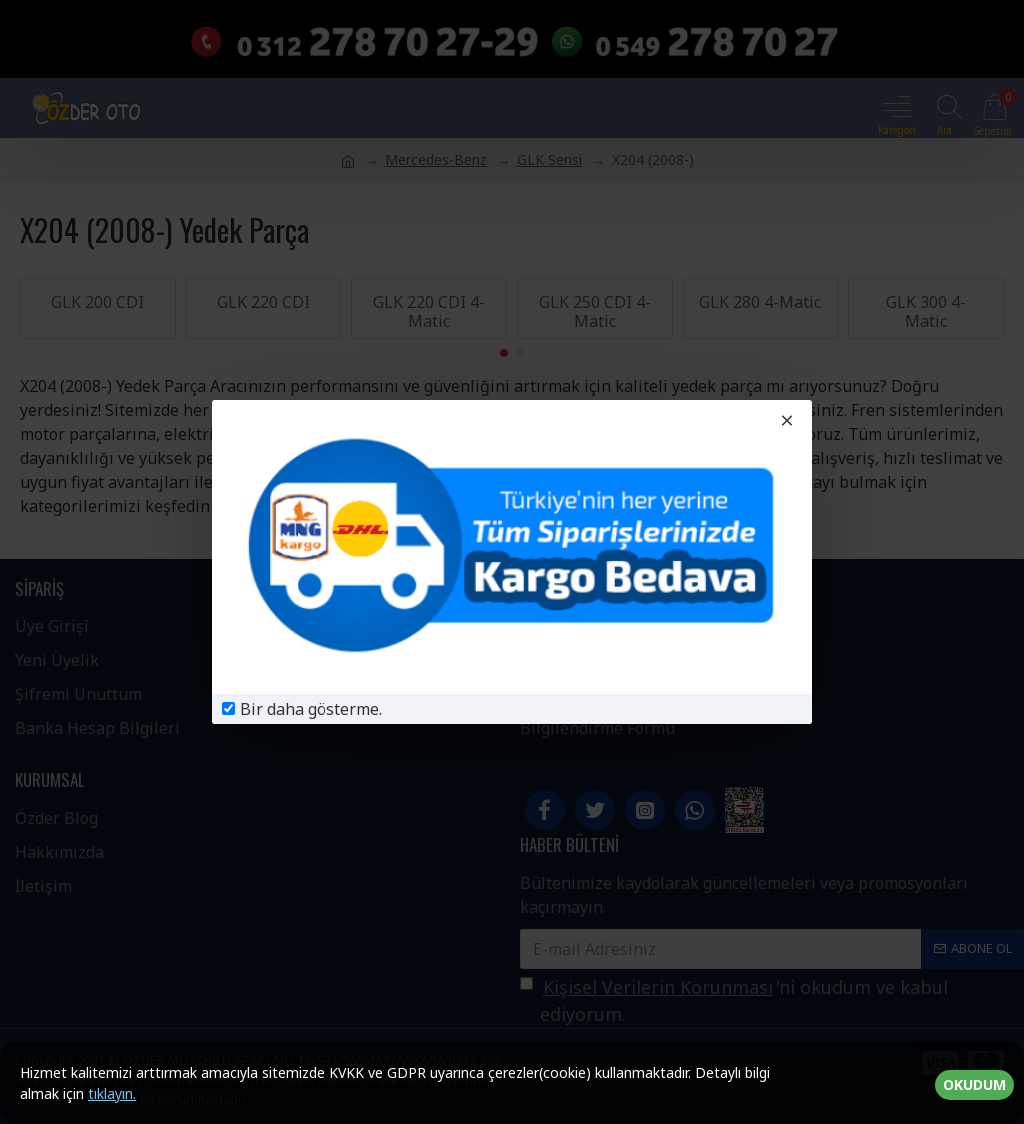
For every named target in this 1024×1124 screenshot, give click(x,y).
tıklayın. (112, 1093)
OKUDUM (974, 1084)
